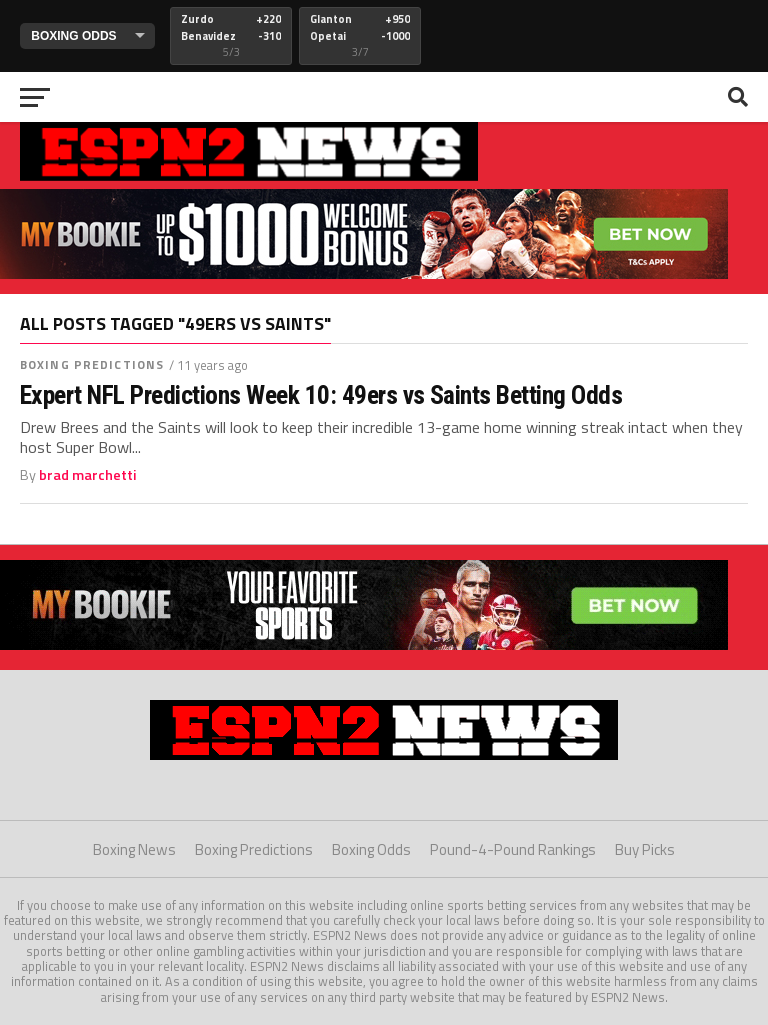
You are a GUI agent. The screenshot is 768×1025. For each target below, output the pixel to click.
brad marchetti (88, 475)
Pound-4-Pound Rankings (513, 849)
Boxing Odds (371, 849)
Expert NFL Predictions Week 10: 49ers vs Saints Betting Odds (321, 395)
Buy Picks (645, 849)
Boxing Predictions (92, 364)
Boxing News (134, 849)
